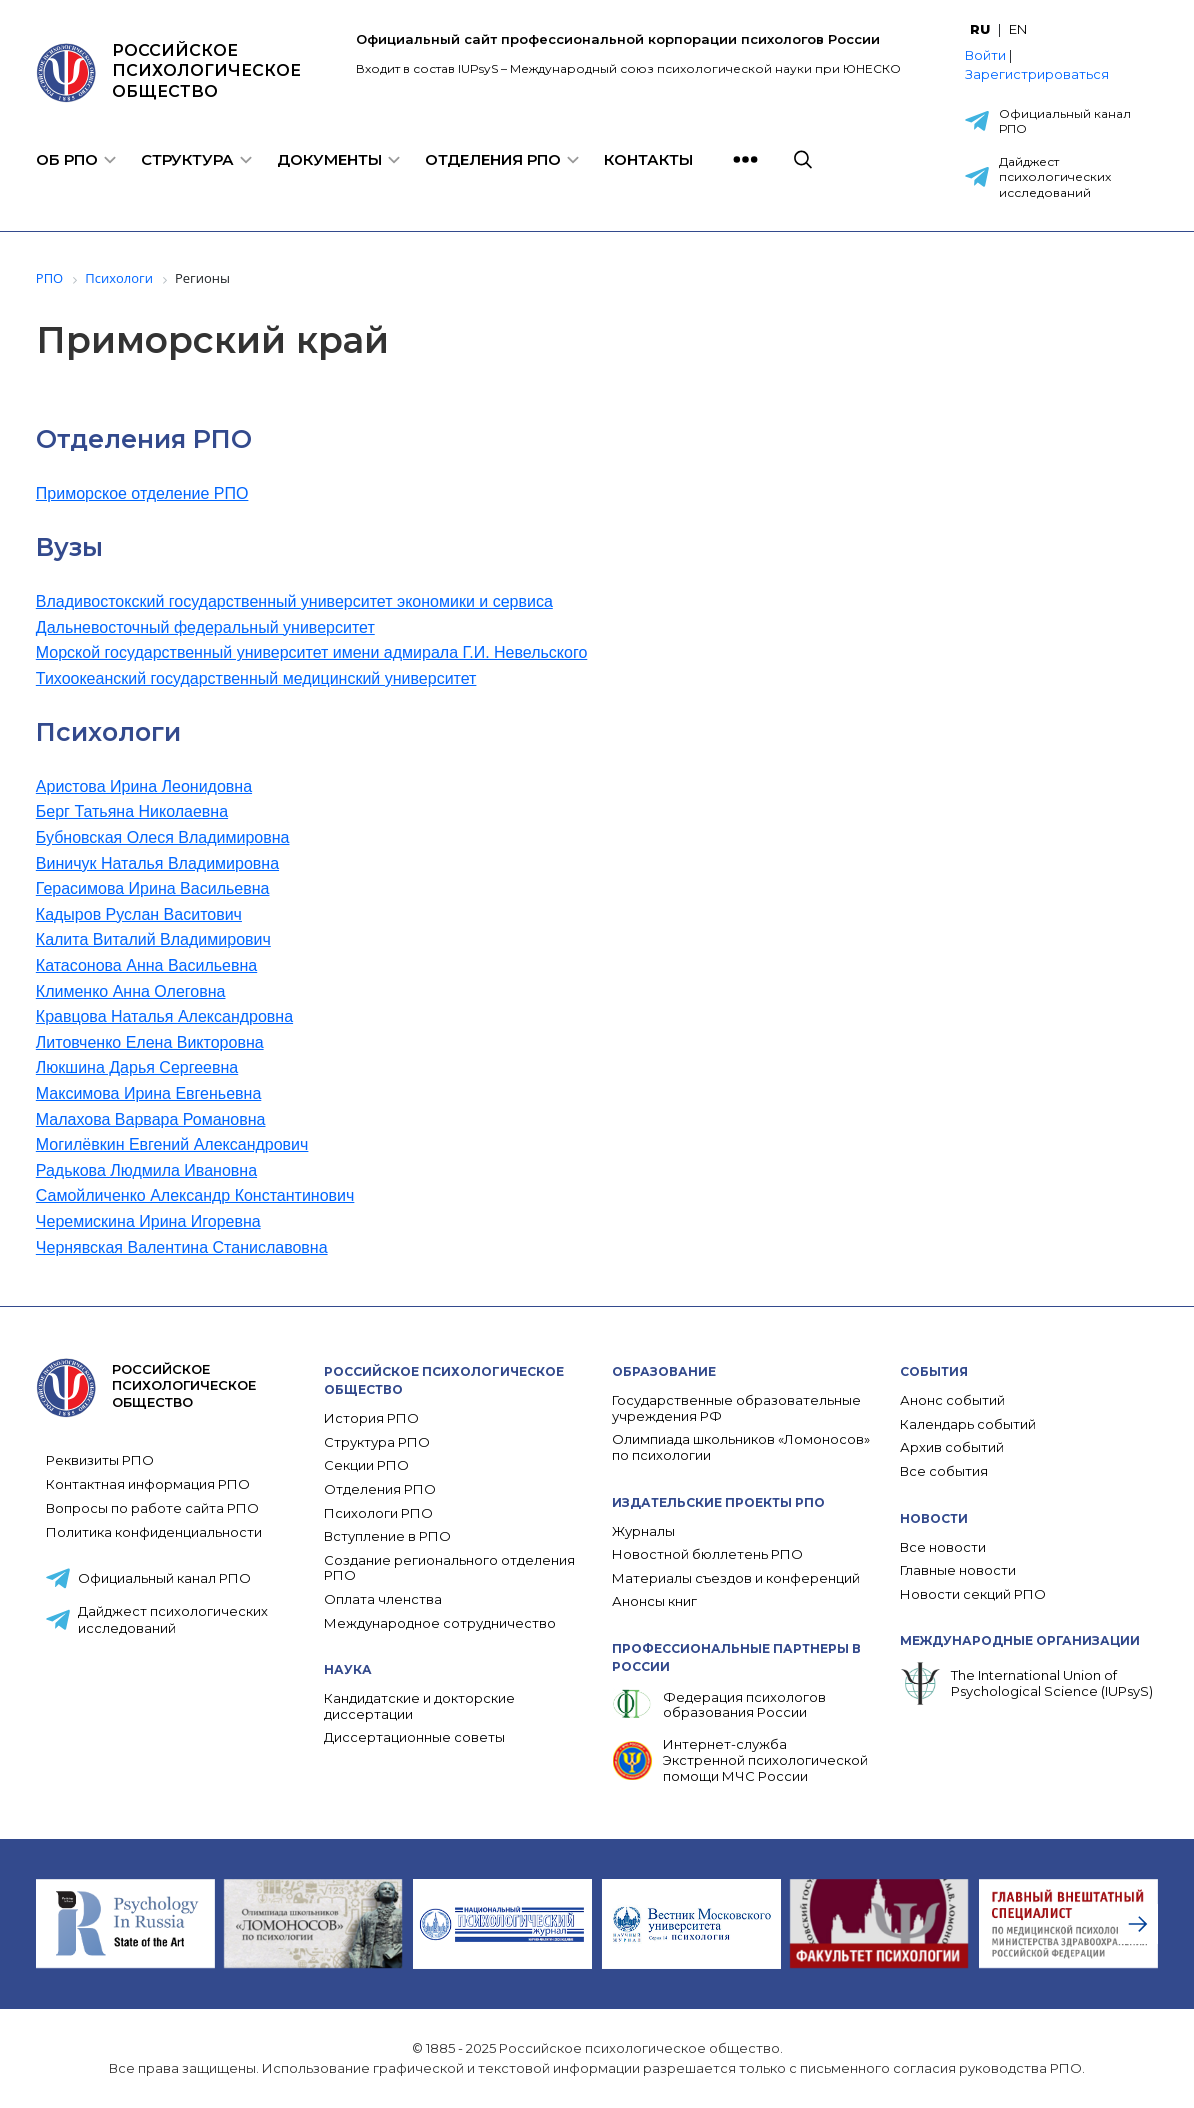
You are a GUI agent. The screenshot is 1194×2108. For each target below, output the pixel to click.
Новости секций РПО (973, 1594)
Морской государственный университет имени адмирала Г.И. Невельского (312, 652)
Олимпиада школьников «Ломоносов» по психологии (741, 1447)
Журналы (643, 1531)
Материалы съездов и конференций (736, 1578)
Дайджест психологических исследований (1055, 177)
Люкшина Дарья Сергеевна (137, 1067)
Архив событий (952, 1447)
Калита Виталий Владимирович (153, 939)
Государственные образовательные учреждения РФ (736, 1408)
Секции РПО (366, 1465)
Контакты (648, 159)
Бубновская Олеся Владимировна (163, 837)
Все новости (943, 1547)
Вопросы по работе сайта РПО (152, 1508)
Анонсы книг (654, 1601)
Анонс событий (952, 1400)
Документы (329, 159)
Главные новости (958, 1570)
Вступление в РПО (387, 1536)
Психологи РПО (378, 1513)
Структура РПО (377, 1442)
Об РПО (67, 159)
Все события (944, 1471)
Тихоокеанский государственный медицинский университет (256, 678)
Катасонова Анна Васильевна (146, 965)
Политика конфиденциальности (154, 1532)
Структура (187, 159)
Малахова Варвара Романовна (151, 1119)
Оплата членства (383, 1599)
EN (1018, 29)
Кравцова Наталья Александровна (164, 1016)
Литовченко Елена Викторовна (150, 1042)
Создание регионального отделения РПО (449, 1568)
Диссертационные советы (414, 1737)
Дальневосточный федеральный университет (205, 627)
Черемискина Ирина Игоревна (148, 1221)
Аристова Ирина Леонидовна (144, 786)
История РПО (371, 1418)
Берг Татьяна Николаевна (132, 811)
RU (980, 29)
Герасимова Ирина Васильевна (153, 888)
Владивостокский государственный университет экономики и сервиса (294, 601)
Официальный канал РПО (1065, 121)
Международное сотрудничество (440, 1623)
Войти (985, 55)
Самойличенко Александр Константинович (195, 1195)
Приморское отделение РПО (142, 493)
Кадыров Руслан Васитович (139, 914)
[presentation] (1138, 1924)
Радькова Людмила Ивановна (146, 1170)
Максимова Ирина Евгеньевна (148, 1093)
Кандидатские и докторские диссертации (419, 1706)
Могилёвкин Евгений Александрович (172, 1144)
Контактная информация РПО (148, 1484)
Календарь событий (968, 1424)
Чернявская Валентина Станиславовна (182, 1247)
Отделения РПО (493, 159)
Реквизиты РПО (100, 1460)
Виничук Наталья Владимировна (157, 863)
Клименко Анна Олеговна (131, 991)
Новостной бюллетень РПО (707, 1554)
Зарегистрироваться (1037, 74)
